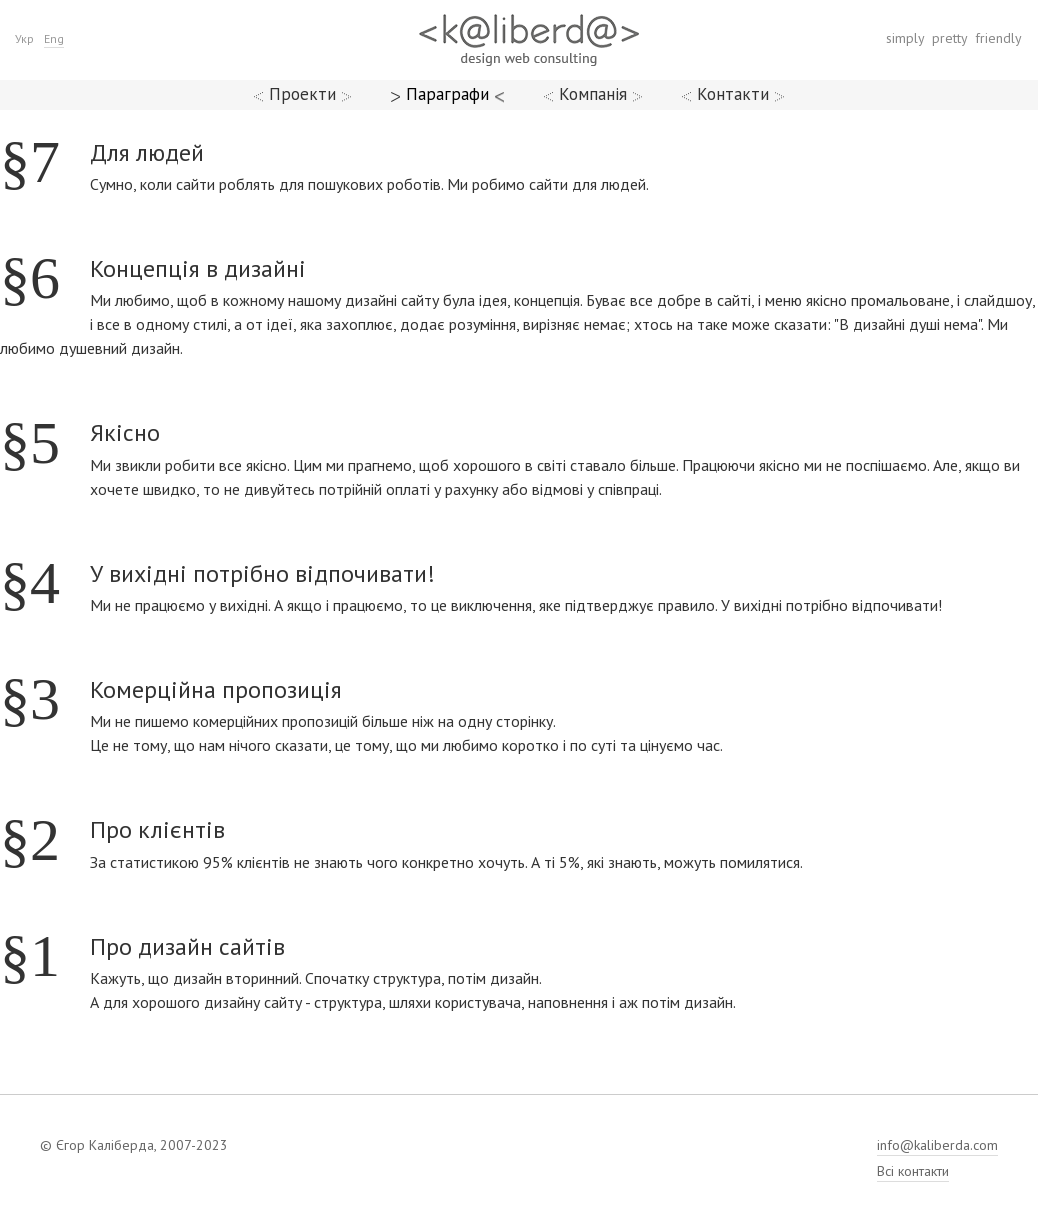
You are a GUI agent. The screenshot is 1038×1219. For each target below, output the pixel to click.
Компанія (593, 94)
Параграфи (447, 94)
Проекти (302, 94)
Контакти (733, 94)
